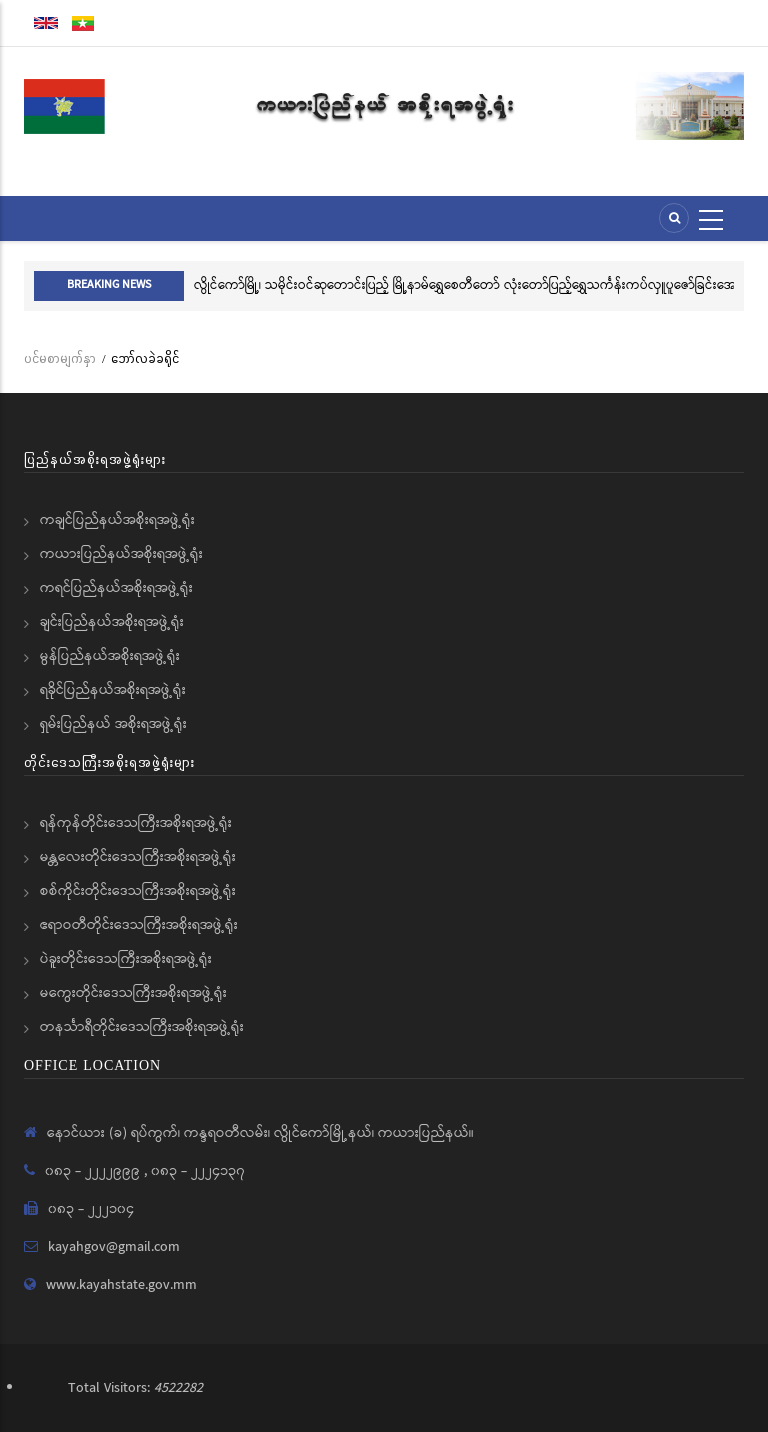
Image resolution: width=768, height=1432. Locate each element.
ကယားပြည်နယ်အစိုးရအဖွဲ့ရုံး (121, 554)
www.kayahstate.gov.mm (121, 1285)
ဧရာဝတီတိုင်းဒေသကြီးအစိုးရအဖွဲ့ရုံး (139, 925)
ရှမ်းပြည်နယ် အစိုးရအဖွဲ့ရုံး (113, 724)
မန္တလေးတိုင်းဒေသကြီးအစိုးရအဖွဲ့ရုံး (138, 857)
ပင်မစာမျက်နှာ (60, 358)
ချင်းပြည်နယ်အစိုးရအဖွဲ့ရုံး (112, 622)
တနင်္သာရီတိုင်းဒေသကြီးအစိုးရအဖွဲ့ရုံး (142, 1027)
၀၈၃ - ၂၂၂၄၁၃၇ (198, 1171)
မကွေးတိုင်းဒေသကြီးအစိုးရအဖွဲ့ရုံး (133, 993)
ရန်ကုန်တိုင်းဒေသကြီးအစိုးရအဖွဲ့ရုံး (136, 823)
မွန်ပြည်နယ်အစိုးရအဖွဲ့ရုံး (110, 656)
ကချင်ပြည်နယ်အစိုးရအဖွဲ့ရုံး (117, 520)
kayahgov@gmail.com (114, 1247)
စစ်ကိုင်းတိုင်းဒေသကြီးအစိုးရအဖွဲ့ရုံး (138, 891)
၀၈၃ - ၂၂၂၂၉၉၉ (94, 1171)
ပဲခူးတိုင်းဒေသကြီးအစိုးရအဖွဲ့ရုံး (126, 959)
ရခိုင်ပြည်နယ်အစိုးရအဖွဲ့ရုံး (113, 690)
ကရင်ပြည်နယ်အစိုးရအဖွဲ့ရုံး (116, 588)
